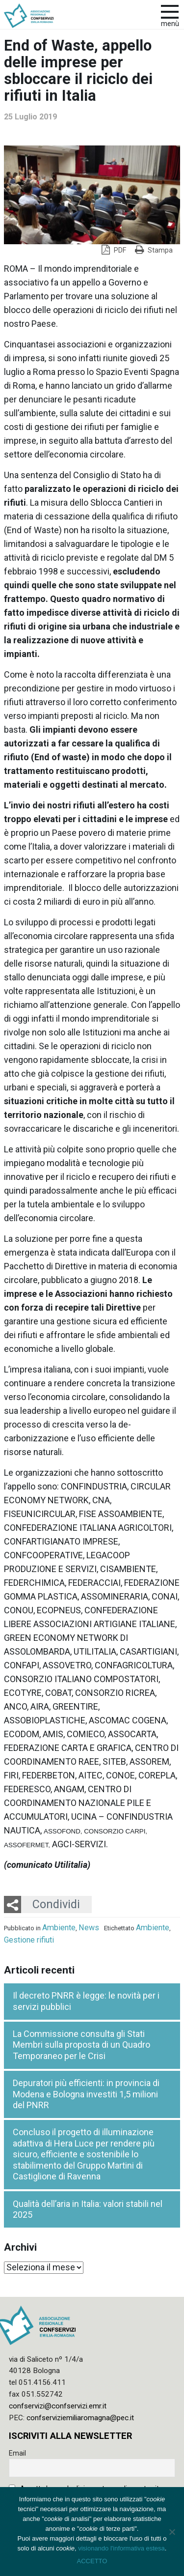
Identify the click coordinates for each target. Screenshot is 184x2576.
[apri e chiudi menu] (170, 11)
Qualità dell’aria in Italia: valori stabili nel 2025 (87, 2209)
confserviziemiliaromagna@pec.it (80, 2417)
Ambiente (59, 1927)
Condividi (56, 1904)
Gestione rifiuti (29, 1940)
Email (17, 2453)
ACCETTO (92, 2561)
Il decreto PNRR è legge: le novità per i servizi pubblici (86, 2001)
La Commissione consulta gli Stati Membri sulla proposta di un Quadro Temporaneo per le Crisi (81, 2045)
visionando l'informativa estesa (121, 2548)
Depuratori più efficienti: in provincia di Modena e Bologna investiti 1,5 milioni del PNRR (86, 2094)
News (89, 1927)
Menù (170, 24)
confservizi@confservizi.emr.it (57, 2406)
